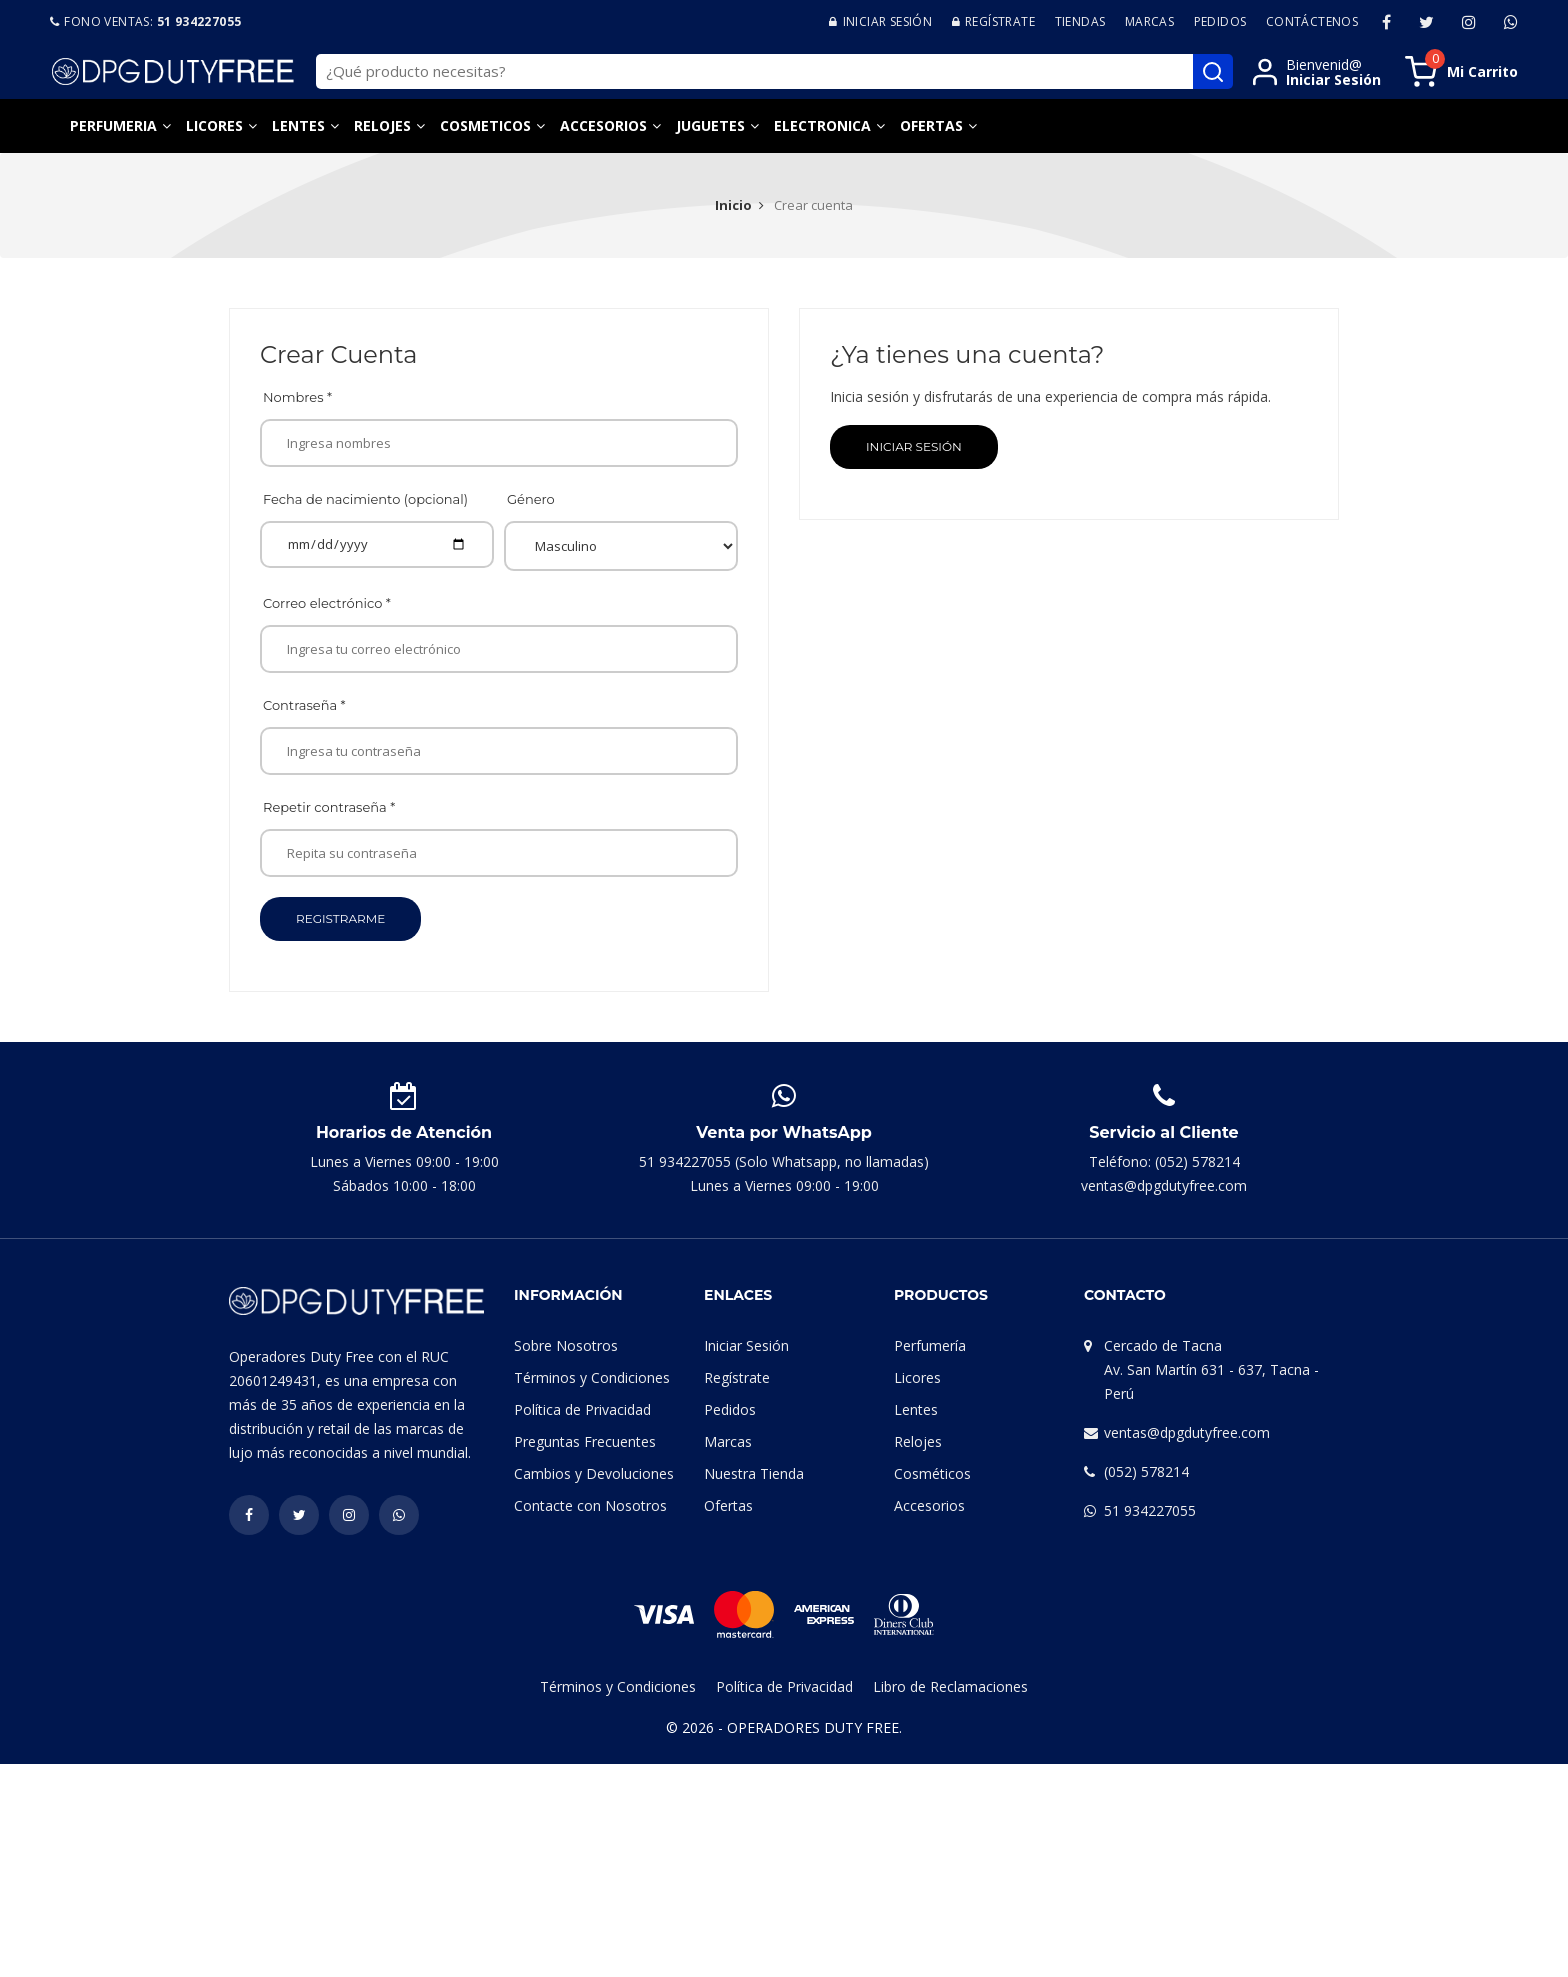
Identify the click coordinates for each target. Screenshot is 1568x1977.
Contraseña (304, 705)
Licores (214, 125)
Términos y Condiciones (592, 1377)
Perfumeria (113, 125)
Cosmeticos (485, 125)
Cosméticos (932, 1473)
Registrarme (340, 918)
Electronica (822, 125)
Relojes (382, 125)
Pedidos (1220, 21)
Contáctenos (1312, 21)
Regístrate (737, 1377)
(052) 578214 (1146, 1471)
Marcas (1149, 21)
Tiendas (1080, 21)
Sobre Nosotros (566, 1345)
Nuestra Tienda (754, 1473)
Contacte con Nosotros (590, 1505)
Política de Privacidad (582, 1409)
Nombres (297, 397)
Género (531, 499)
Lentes (298, 125)
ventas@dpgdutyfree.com (1187, 1432)
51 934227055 (1150, 1510)
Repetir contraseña (329, 807)
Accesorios (603, 125)
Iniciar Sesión (914, 446)
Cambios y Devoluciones (594, 1473)
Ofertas (931, 125)
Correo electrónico (327, 603)
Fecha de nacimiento (365, 499)
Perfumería (930, 1345)
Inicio (733, 205)
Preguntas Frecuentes (585, 1441)
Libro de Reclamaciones (950, 1686)
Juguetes (710, 125)
